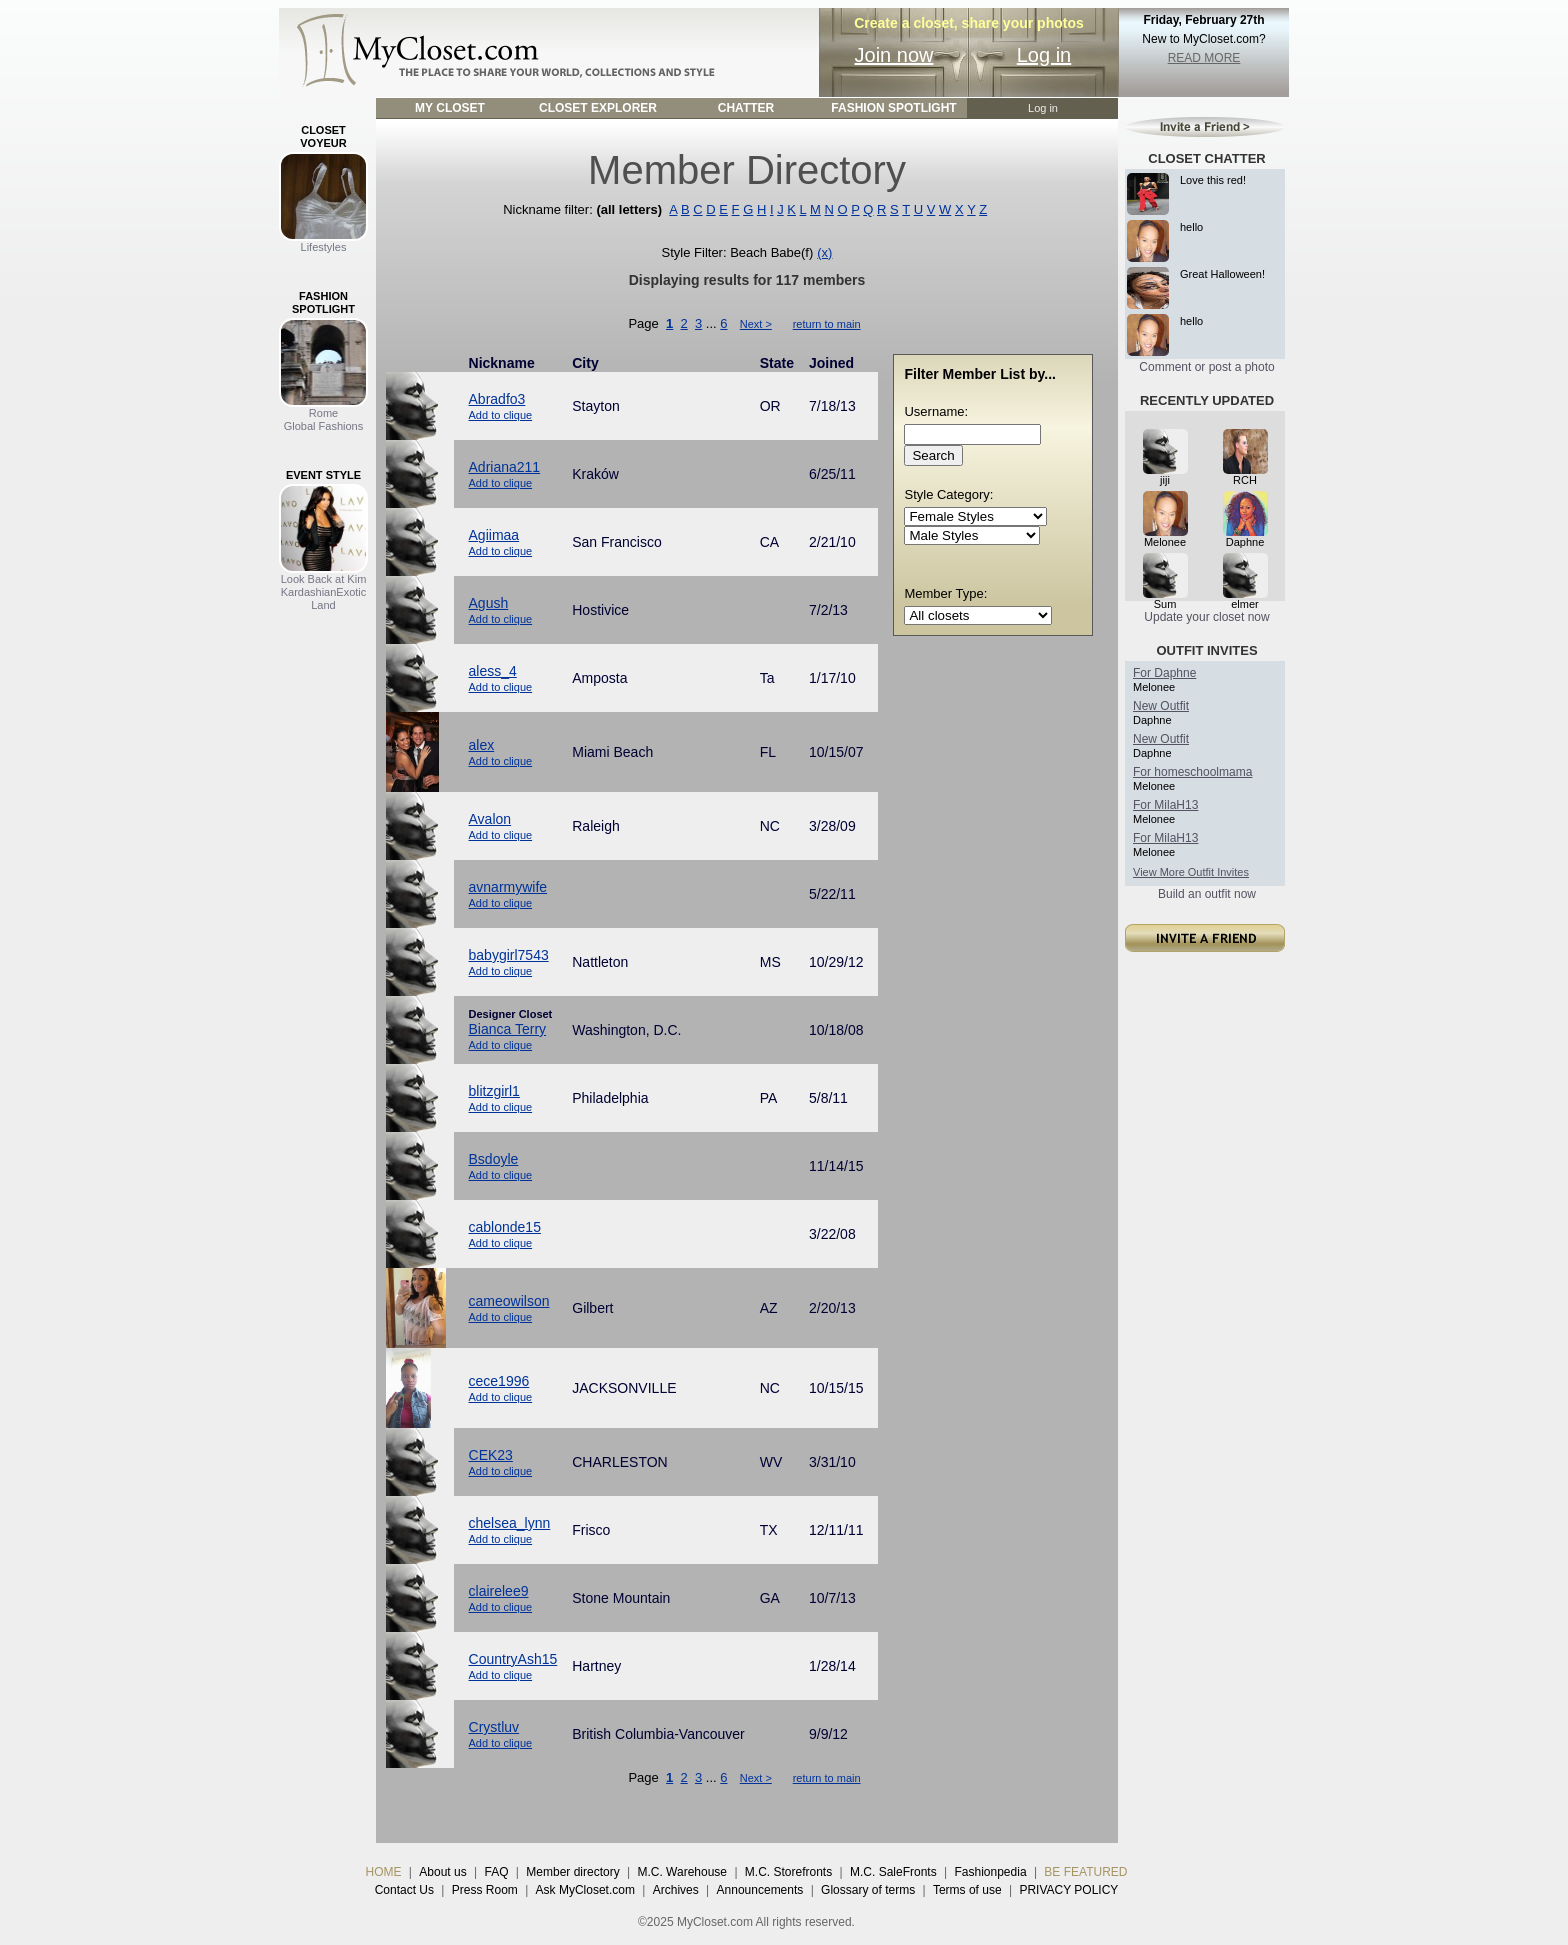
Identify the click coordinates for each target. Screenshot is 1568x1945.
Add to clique (501, 415)
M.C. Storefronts (788, 1872)
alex (482, 745)
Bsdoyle (494, 1159)
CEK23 (491, 1455)
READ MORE (1204, 58)
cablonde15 (505, 1227)
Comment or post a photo (1206, 367)
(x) (824, 252)
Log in (1044, 55)
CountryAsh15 (513, 1659)
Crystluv (494, 1727)
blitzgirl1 (494, 1091)
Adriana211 (505, 467)
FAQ (496, 1872)
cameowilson (509, 1301)
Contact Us (404, 1890)
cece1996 (499, 1381)
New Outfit (1161, 706)
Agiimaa (494, 535)
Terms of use (967, 1890)
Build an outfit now (1207, 894)
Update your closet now (1206, 617)
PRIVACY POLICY (1068, 1890)
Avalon (490, 819)
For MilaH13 (1165, 805)
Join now (894, 55)
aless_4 (493, 671)
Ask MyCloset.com (585, 1890)
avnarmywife (508, 887)
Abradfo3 (497, 399)
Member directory (572, 1872)
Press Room (485, 1890)
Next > (756, 324)
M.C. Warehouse (682, 1872)
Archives (676, 1890)
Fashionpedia (991, 1872)
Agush (489, 603)
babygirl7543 (509, 955)
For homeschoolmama (1192, 772)
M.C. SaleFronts (893, 1872)
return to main (827, 324)
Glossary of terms (868, 1890)
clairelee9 (499, 1591)
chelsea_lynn (510, 1523)
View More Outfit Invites (1191, 872)
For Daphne (1164, 673)
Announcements (760, 1890)
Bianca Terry (508, 1029)
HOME (384, 1872)
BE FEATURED (1085, 1872)
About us (442, 1872)
